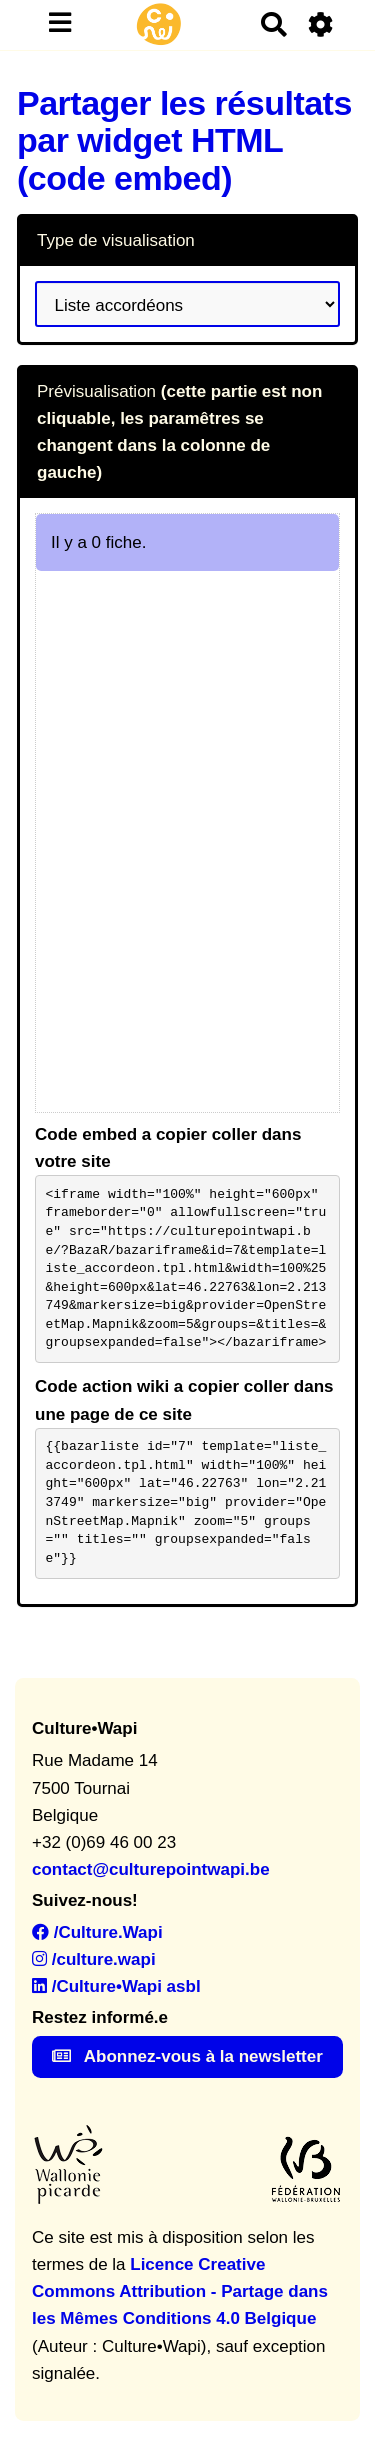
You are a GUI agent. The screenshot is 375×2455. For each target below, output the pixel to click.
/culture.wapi (94, 1959)
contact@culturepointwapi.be (151, 1869)
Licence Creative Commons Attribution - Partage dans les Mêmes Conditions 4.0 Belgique (180, 2291)
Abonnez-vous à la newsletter (187, 2056)
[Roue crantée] (321, 24)
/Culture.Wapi (97, 1932)
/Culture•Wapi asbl (116, 1986)
